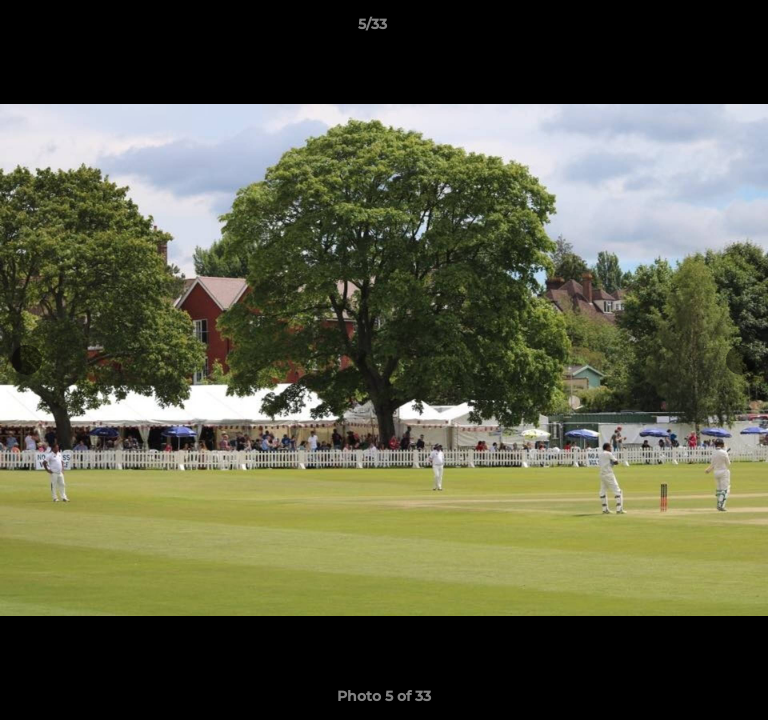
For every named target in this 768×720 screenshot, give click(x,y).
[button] (696, 29)
